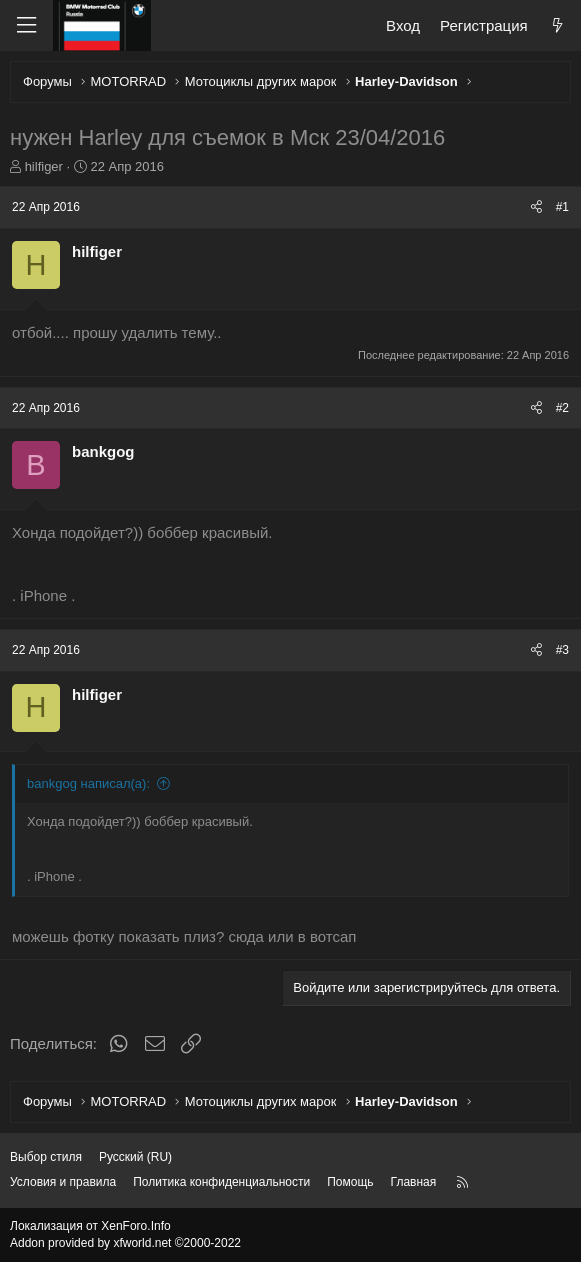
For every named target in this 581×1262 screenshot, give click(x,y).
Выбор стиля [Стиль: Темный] (46, 1157)
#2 (562, 408)
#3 (562, 650)
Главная (414, 1182)
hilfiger (44, 166)
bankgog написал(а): (88, 783)
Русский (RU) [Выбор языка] (135, 1157)
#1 (562, 207)
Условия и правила (63, 1182)
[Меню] (26, 25)
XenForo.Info (135, 1226)
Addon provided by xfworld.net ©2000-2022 (125, 1243)
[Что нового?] (557, 25)
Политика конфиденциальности (221, 1182)
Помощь (350, 1182)
